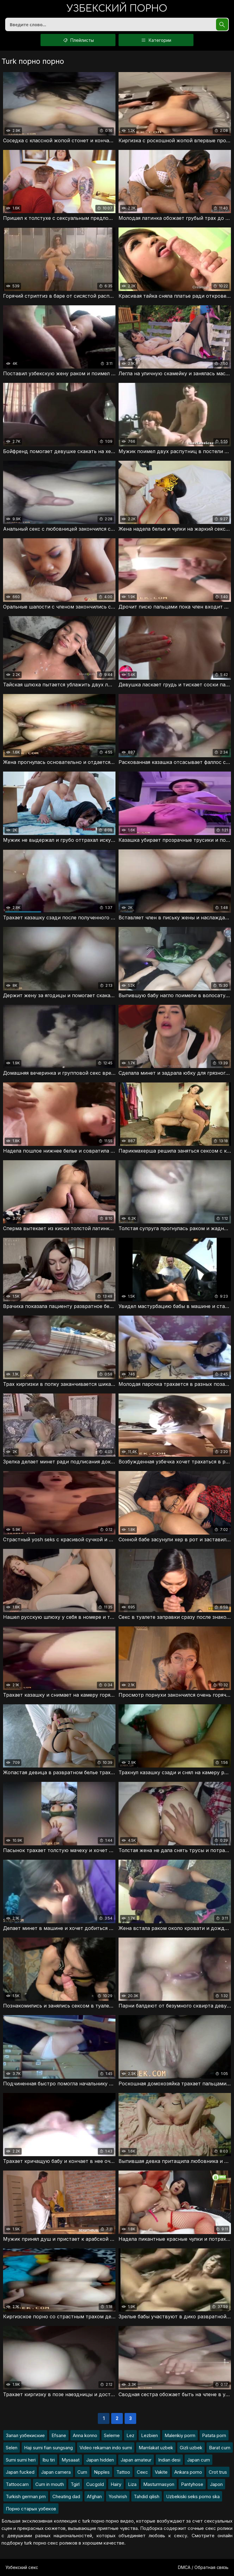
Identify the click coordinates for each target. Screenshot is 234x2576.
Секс (142, 2472)
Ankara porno (188, 2472)
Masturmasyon (158, 2484)
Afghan (94, 2496)
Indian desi (169, 2460)
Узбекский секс (21, 2567)
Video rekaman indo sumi (106, 2448)
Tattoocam (17, 2484)
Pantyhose (192, 2484)
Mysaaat (71, 2460)
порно (117, 9)
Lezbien (149, 2435)
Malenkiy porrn (180, 2435)
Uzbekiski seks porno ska (193, 2496)
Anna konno (85, 2435)
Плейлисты (78, 40)
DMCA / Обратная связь (203, 2567)
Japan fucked (20, 2472)
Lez (130, 2435)
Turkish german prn (26, 2496)
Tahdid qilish (146, 2496)
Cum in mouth (49, 2484)
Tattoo (123, 2472)
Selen (11, 2448)
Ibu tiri (48, 2460)
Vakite (161, 2472)
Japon (216, 2484)
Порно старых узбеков (31, 2509)
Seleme (112, 2435)
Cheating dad (66, 2496)
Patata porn (214, 2435)
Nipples (102, 2472)
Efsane (58, 2435)
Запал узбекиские (25, 2435)
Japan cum (198, 2460)
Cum (82, 2472)
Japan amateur (136, 2460)
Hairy (116, 2484)
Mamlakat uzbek (156, 2448)
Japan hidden (100, 2460)
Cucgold (95, 2484)
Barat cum (219, 2448)
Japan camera (56, 2472)
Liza (132, 2484)
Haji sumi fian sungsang (48, 2448)
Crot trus (218, 2472)
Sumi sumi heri (21, 2460)
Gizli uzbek (191, 2448)
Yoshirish (117, 2496)
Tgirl (75, 2484)
